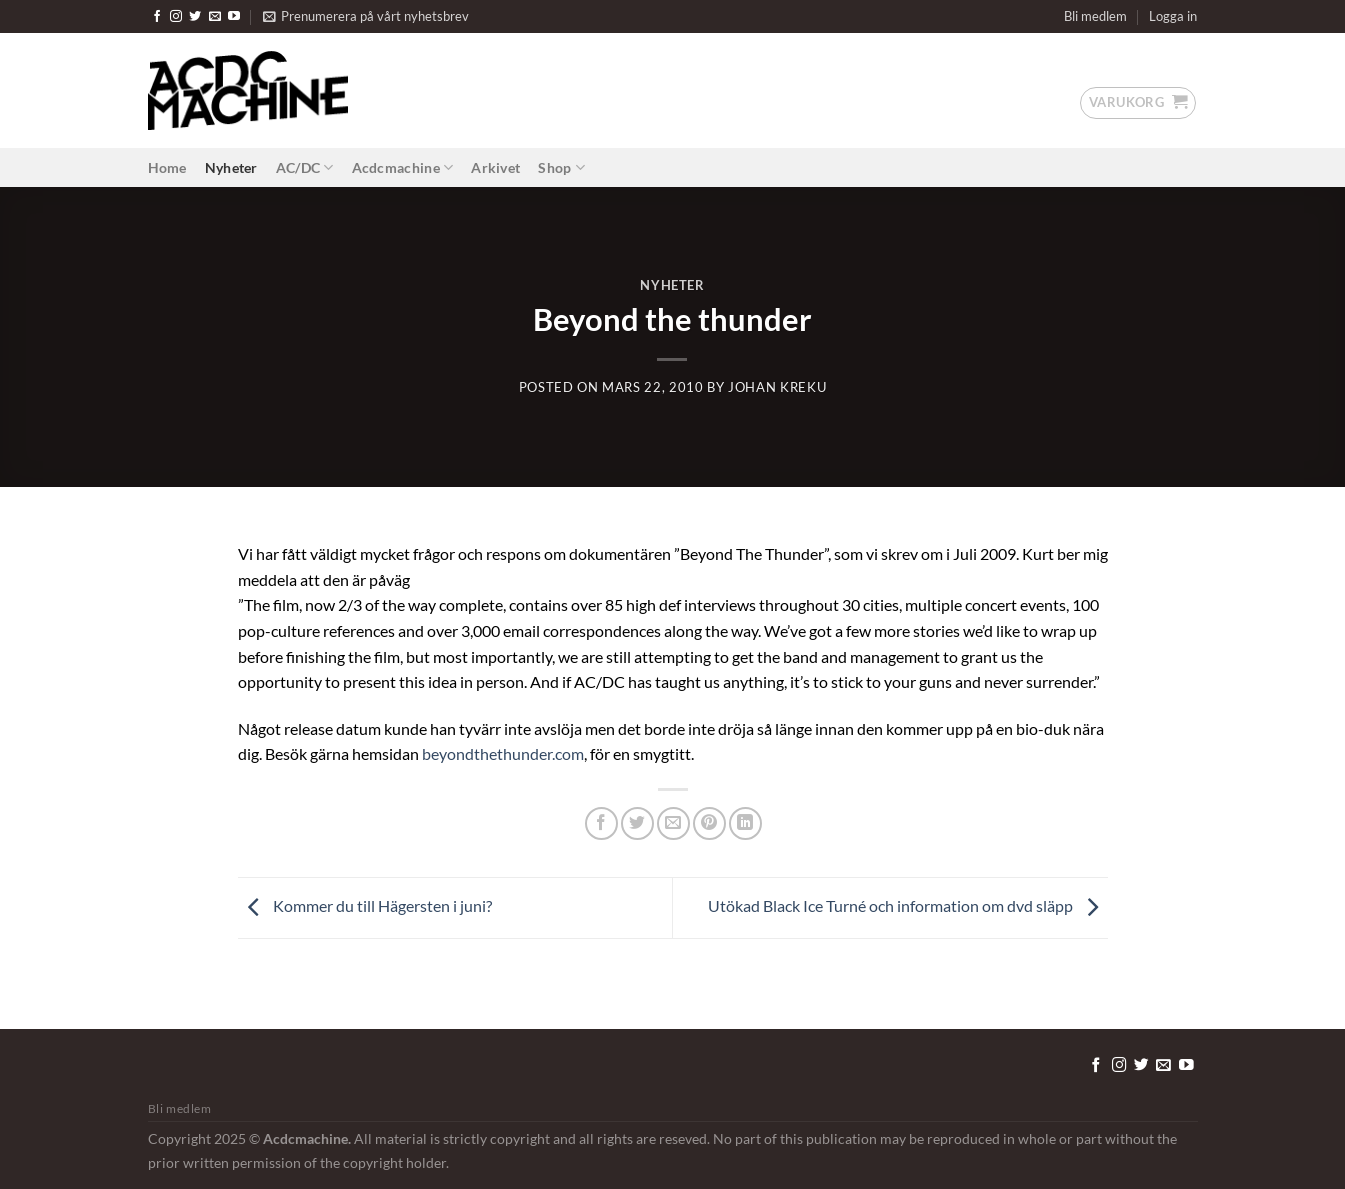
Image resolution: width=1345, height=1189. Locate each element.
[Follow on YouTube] (234, 17)
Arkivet (495, 167)
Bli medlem (1095, 16)
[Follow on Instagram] (176, 17)
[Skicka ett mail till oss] (215, 17)
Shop (561, 167)
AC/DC (305, 167)
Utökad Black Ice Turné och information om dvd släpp (908, 905)
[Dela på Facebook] (601, 823)
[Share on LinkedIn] (745, 823)
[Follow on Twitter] (195, 17)
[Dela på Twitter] (637, 823)
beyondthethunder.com (503, 753)
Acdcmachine (403, 167)
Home (167, 167)
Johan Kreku (777, 387)
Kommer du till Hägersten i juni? (365, 905)
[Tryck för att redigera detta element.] (1048, 1062)
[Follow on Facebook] (157, 17)
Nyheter (231, 167)
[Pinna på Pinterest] (709, 823)
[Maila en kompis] (673, 823)
